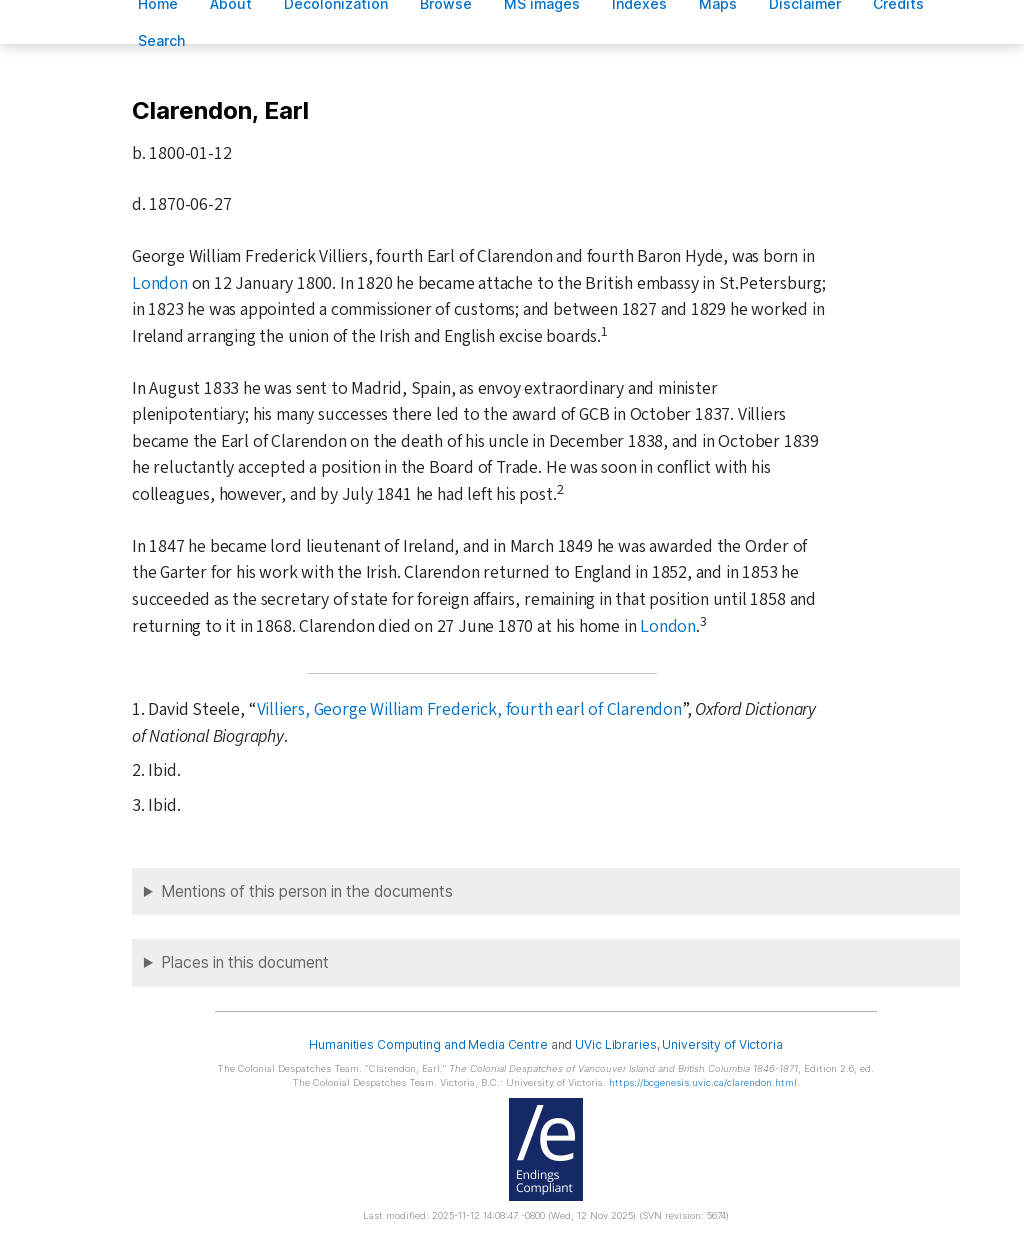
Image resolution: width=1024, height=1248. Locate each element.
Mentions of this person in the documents (307, 891)
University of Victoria (722, 1044)
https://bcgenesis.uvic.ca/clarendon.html (703, 1082)
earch (162, 40)
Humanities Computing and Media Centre (428, 1044)
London (160, 283)
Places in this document (245, 962)
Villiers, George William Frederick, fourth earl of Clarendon (469, 709)
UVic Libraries (615, 1044)
